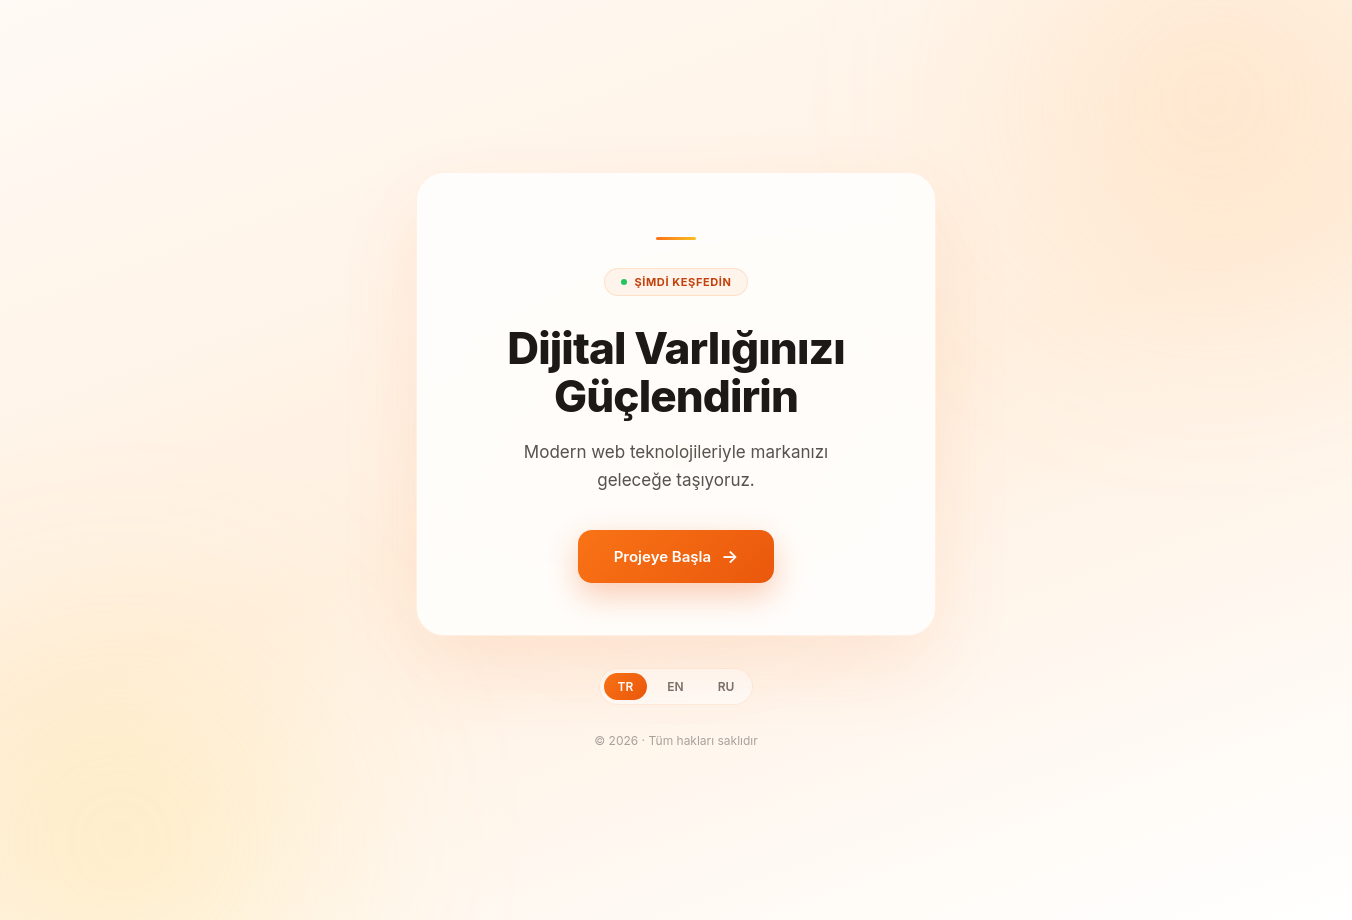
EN (675, 686)
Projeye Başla (662, 556)
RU (726, 686)
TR (626, 686)
